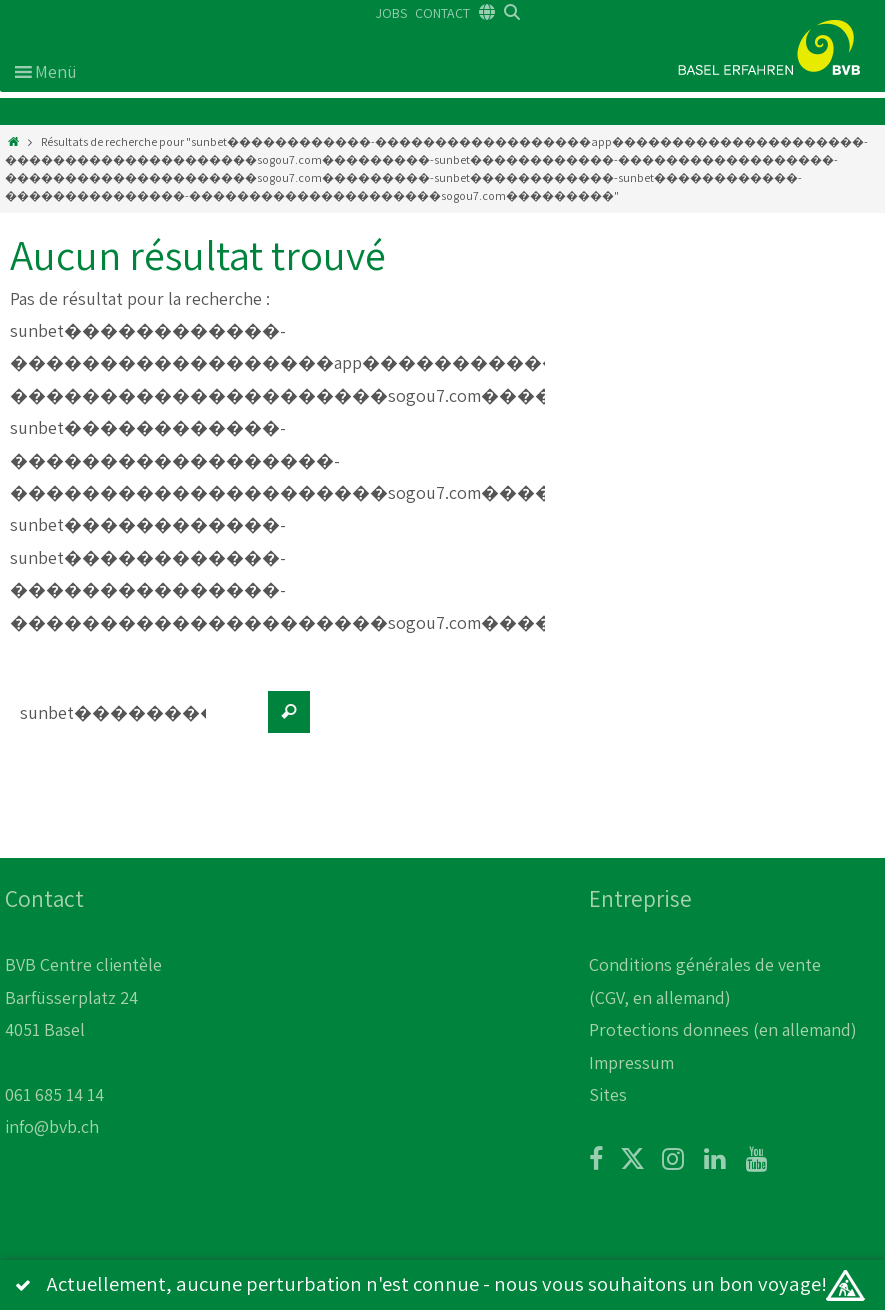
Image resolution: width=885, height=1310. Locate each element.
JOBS (391, 13)
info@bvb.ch (52, 1126)
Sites (608, 1094)
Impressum (631, 1062)
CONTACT (442, 13)
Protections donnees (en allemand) (723, 1029)
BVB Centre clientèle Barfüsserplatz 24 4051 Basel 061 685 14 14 (83, 1029)
